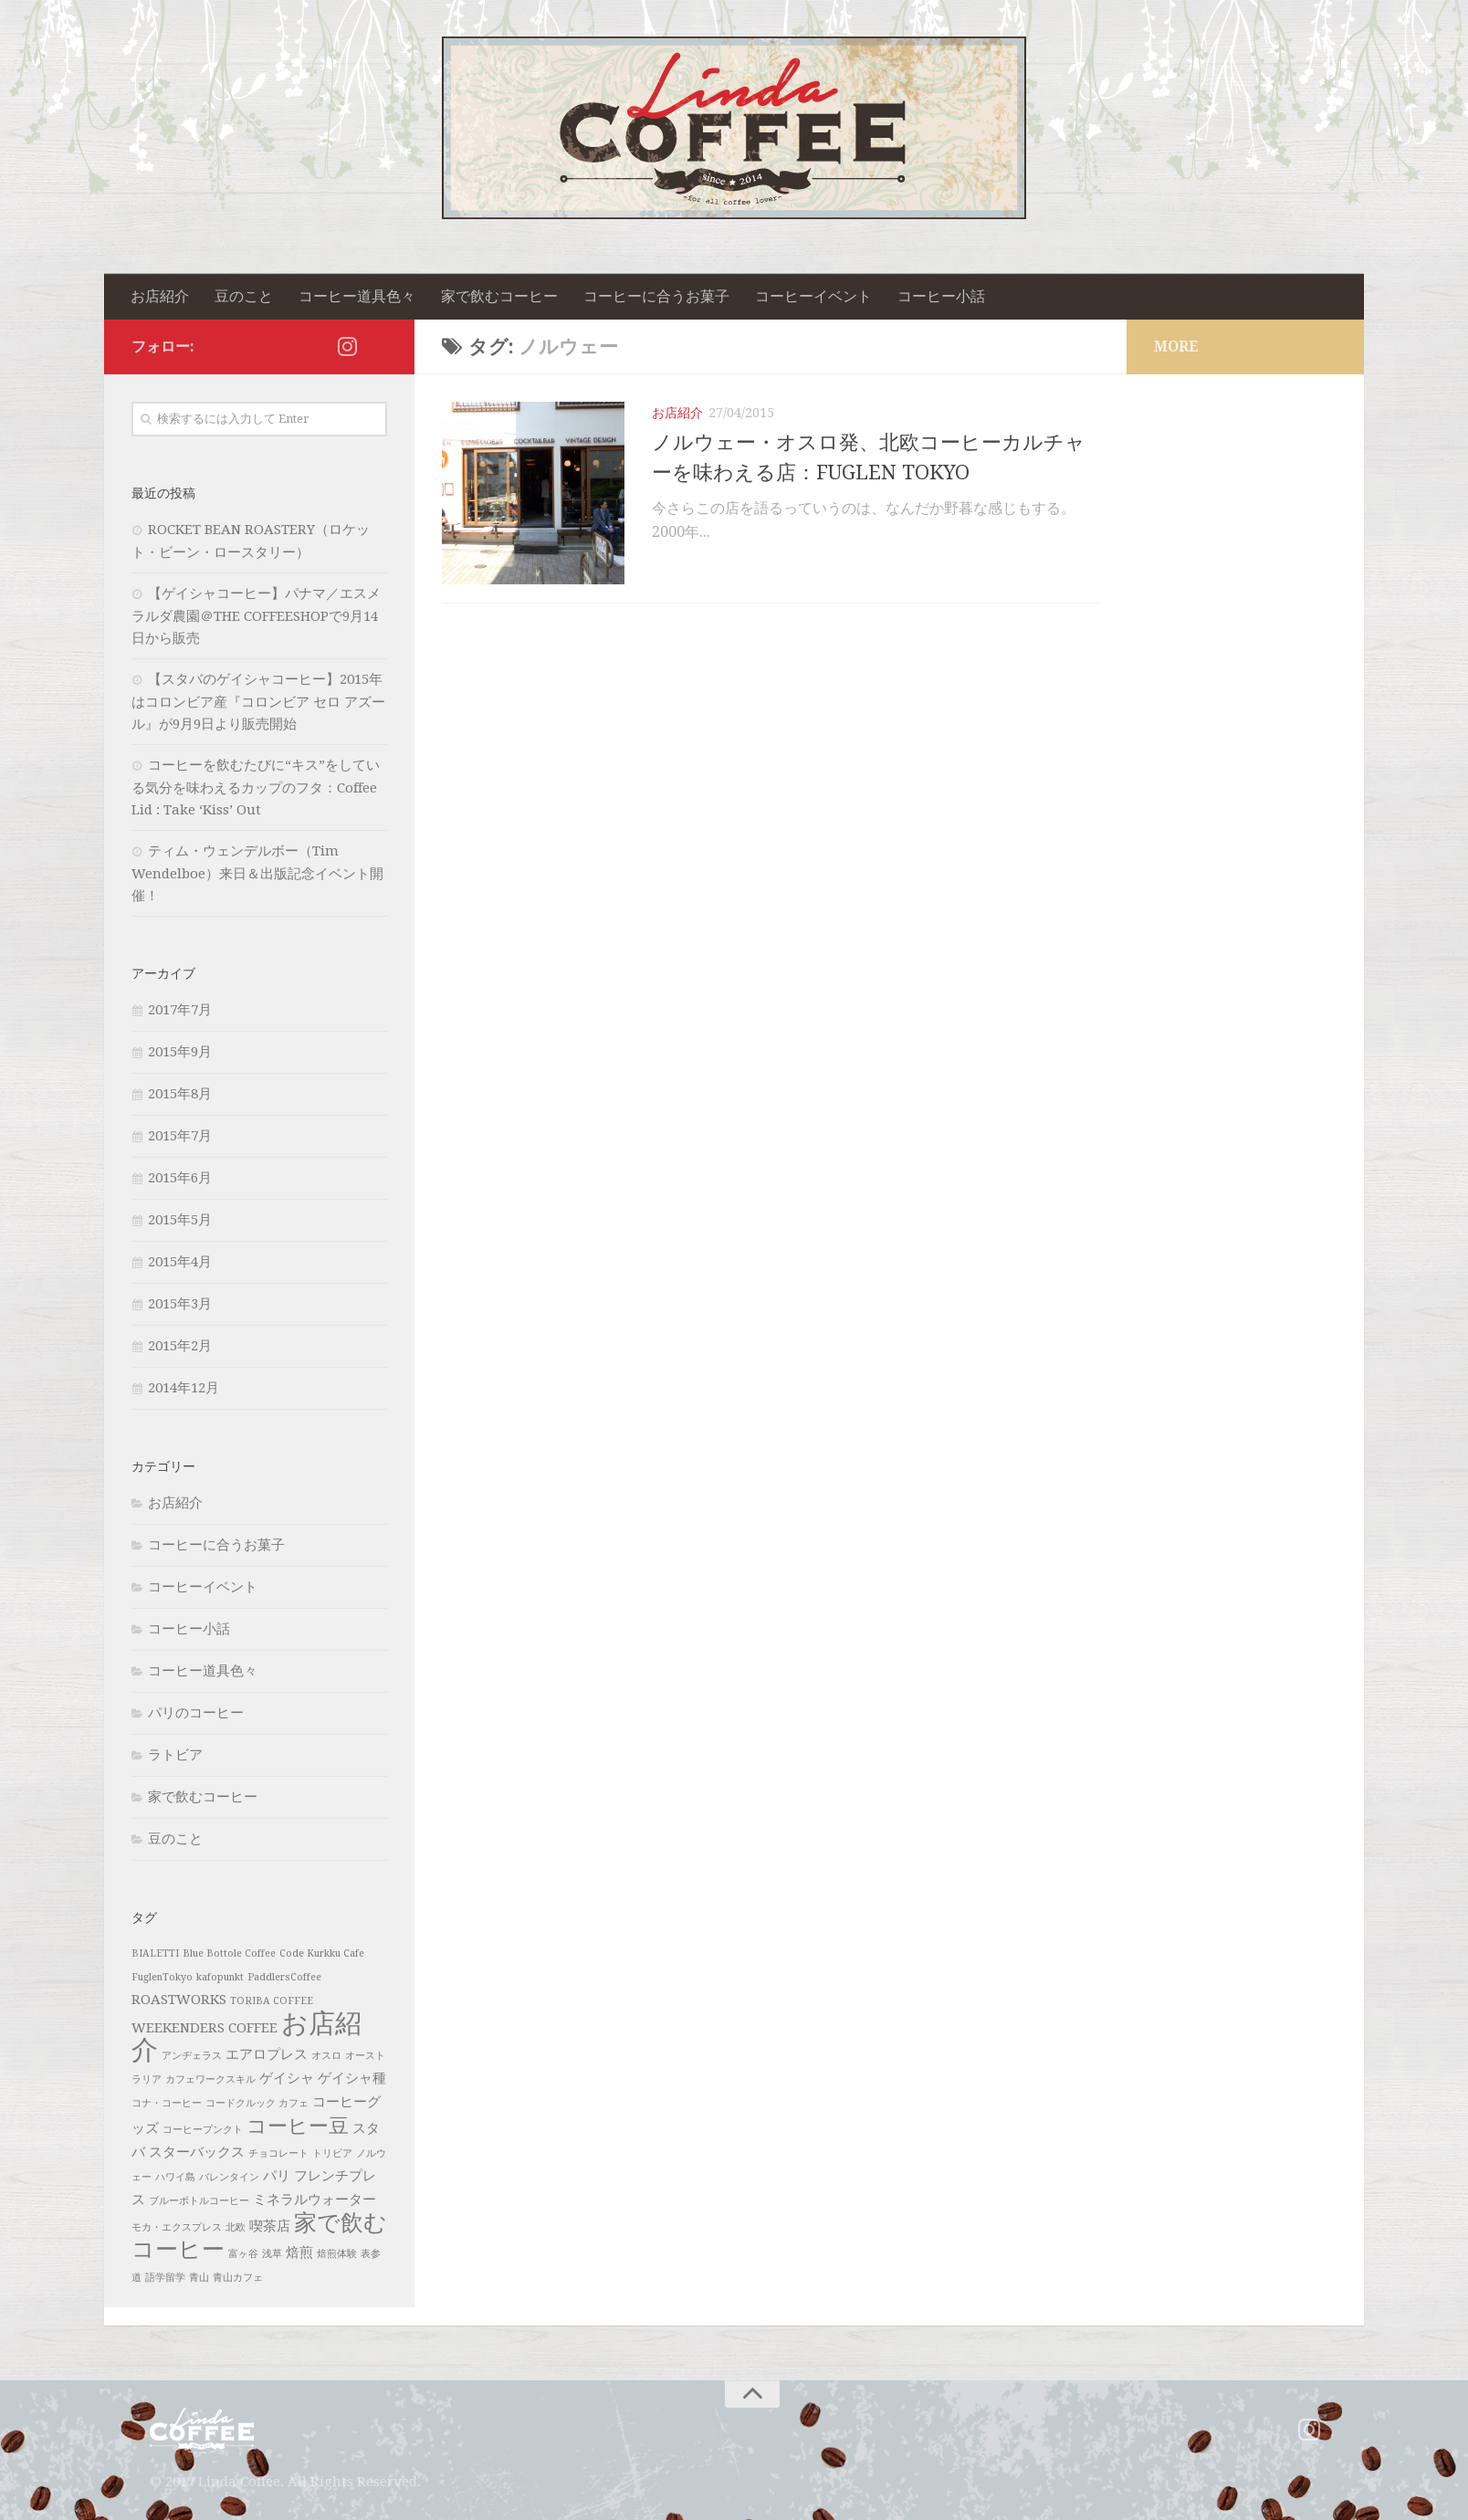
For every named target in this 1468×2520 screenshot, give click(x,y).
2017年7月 (180, 1010)
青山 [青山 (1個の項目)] (199, 2278)
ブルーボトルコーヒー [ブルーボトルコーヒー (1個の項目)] (199, 2201)
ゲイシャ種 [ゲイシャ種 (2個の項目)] (352, 2078)
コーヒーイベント (813, 296)
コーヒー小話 (941, 296)
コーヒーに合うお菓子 (656, 296)
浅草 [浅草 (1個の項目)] (272, 2254)
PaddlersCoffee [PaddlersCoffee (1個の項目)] (284, 1977)
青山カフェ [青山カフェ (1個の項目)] (238, 2278)
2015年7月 (180, 1136)
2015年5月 (180, 1220)
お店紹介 (160, 296)
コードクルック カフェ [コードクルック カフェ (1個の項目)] (257, 2103)
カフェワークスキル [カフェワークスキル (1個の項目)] (210, 2079)
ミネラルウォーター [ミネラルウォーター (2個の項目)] (314, 2199)
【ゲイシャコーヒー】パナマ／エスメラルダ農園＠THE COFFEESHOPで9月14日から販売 (256, 615)
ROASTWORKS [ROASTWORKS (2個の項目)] (178, 1999)
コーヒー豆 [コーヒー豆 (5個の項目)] (297, 2125)
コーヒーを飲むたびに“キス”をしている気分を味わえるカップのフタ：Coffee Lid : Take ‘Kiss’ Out (255, 787)
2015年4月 (180, 1262)
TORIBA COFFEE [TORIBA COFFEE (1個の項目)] (271, 2001)
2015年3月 (180, 1304)
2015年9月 (180, 1052)
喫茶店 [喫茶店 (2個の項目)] (269, 2226)
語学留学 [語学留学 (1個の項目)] (165, 2278)
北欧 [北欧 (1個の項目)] (235, 2227)
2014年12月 (183, 1388)
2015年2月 (180, 1346)
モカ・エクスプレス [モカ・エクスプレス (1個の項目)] (176, 2227)
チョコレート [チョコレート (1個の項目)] (278, 2153)
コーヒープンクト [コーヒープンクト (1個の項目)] (203, 2130)
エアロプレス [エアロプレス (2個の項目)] (266, 2054)
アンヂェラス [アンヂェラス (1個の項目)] (192, 2056)
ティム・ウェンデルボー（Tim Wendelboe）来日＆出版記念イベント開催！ (257, 873)
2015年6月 (180, 1178)
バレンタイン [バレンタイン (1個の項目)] (229, 2177)
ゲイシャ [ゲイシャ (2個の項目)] (286, 2078)
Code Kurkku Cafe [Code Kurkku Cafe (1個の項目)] (321, 1953)
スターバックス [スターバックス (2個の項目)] (197, 2152)
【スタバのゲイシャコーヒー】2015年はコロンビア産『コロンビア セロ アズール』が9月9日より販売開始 (258, 701)
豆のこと (244, 296)
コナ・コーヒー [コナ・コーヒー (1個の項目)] (166, 2103)
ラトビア (175, 1755)
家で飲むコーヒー (499, 296)
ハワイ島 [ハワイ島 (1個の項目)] (175, 2177)
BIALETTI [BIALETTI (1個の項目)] (155, 1953)
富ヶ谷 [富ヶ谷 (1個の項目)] (243, 2254)
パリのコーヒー (196, 1713)
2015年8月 (180, 1094)
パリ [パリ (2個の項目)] (276, 2176)
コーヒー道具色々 (357, 296)
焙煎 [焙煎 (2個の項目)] (299, 2252)
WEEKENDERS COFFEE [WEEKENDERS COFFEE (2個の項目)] (204, 2028)
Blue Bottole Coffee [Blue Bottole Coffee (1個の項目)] (229, 1953)
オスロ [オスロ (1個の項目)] (326, 2056)
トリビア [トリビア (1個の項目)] (332, 2153)
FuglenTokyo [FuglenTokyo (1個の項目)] (162, 1977)
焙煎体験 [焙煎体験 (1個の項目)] (337, 2254)
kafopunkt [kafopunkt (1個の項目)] (220, 1977)
